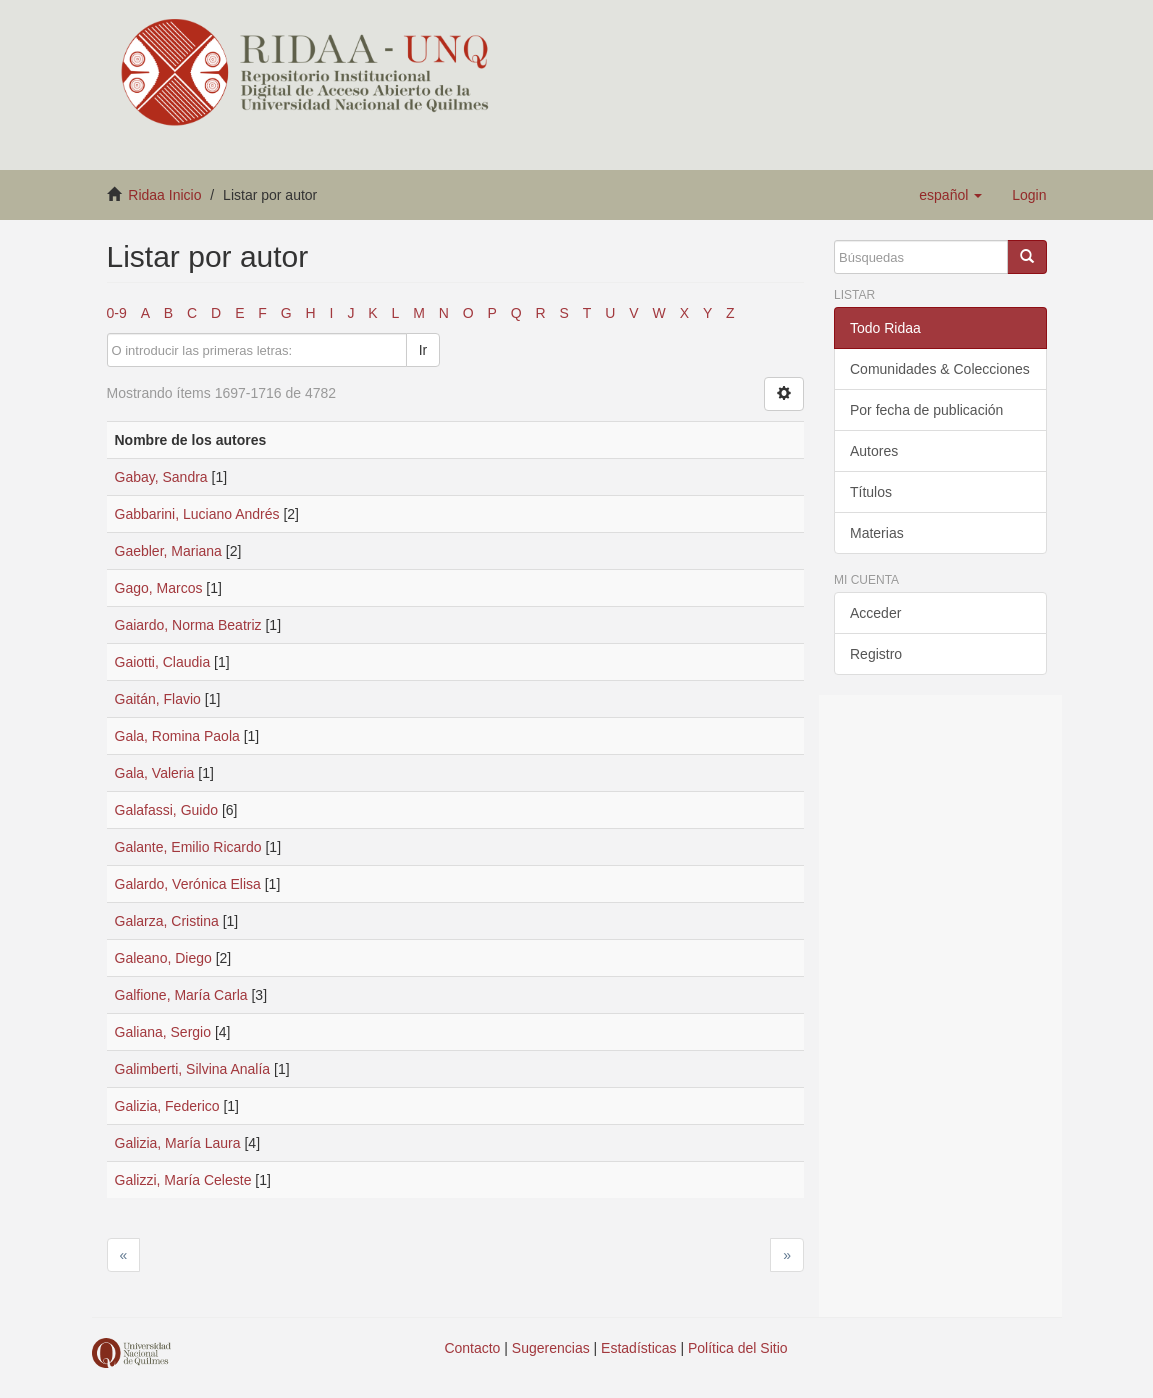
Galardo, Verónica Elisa (188, 884)
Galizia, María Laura (178, 1143)
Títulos (871, 492)
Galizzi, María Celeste (183, 1180)
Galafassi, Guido (167, 810)
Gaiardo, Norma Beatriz (188, 625)
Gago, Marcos (159, 588)
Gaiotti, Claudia (163, 662)
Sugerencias (551, 1348)
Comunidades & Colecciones (940, 369)
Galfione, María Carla (181, 995)
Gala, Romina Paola (177, 736)
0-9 (117, 313)
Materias (877, 533)
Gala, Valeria (155, 773)
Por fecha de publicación (926, 410)
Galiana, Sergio (163, 1032)
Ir (423, 350)
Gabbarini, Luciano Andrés (197, 514)
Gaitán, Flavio (158, 699)
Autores (874, 451)
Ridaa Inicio (164, 195)
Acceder (875, 613)
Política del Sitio (738, 1348)
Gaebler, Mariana (168, 551)
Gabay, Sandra (161, 477)
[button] (950, 195)
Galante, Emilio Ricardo (188, 847)
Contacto (472, 1348)
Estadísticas (638, 1348)
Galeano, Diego (163, 958)
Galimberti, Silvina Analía (193, 1069)
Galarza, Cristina (167, 921)
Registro (876, 654)
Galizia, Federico (167, 1106)
